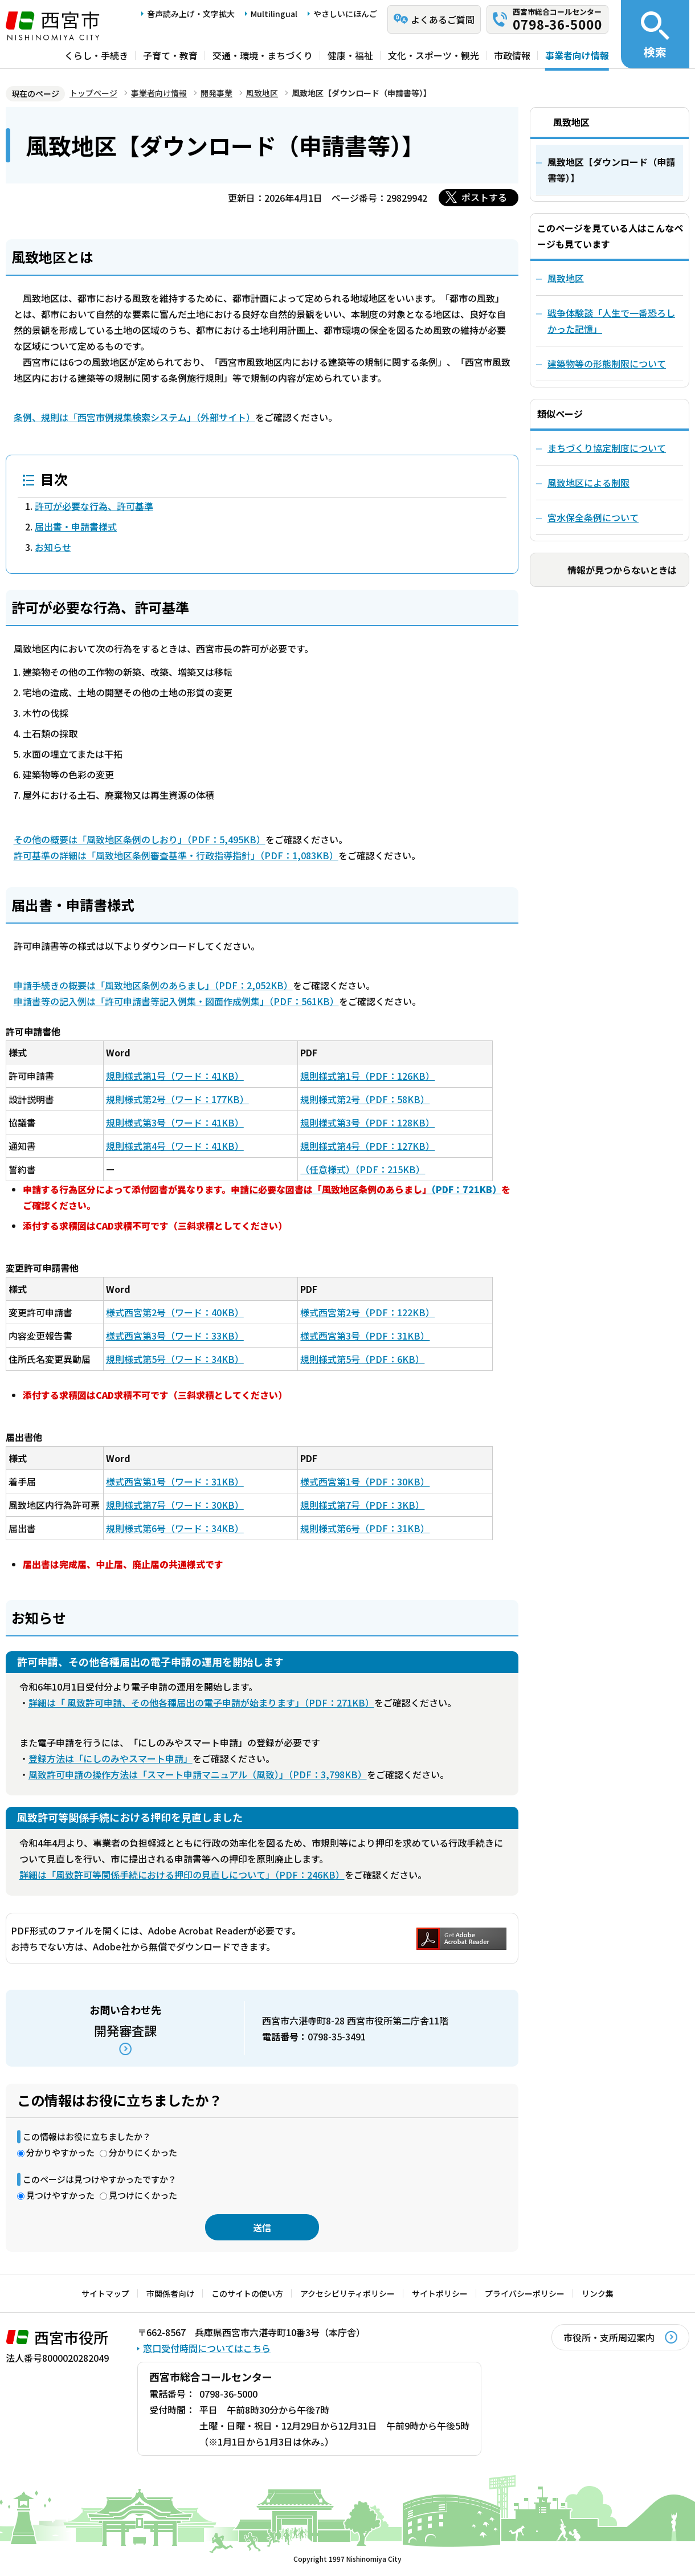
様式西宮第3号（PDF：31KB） (365, 1335)
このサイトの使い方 (247, 2293)
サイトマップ (105, 2293)
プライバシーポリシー (525, 2293)
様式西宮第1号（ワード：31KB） (175, 1481)
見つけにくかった (143, 2195)
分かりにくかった (143, 2152)
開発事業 (216, 93)
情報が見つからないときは (622, 570)
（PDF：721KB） (366, 1189)
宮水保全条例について (593, 517)
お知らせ (53, 547)
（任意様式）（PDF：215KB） (362, 1169)
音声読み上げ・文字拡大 (191, 13)
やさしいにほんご (345, 13)
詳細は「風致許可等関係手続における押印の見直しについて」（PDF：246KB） (182, 1874)
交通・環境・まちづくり (262, 55)
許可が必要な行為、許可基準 (94, 506)
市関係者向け (170, 2293)
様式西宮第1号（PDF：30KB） (365, 1481)
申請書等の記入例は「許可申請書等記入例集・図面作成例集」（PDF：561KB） (176, 1001)
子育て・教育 (170, 55)
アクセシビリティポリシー (347, 2293)
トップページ (93, 93)
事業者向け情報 (577, 55)
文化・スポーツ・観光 (433, 55)
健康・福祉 (350, 55)
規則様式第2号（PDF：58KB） (365, 1099)
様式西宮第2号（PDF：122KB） (367, 1312)
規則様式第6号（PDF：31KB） (365, 1528)
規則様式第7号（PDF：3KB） (362, 1505)
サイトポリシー (440, 2293)
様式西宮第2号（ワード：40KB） (175, 1312)
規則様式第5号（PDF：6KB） (362, 1359)
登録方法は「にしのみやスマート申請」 (110, 1758)
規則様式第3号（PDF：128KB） (367, 1122)
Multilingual (274, 13)
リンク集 (598, 2293)
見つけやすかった (60, 2195)
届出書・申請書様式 (76, 526)
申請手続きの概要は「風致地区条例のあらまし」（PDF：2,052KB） (153, 985)
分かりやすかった (60, 2152)
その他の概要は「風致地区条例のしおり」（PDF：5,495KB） (139, 839)
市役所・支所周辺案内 (609, 2337)
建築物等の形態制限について (606, 363)
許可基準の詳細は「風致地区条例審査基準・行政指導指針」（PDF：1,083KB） (176, 855)
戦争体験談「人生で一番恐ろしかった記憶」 (611, 321)
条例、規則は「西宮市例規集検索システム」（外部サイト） (134, 417)
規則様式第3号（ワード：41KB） (175, 1122)
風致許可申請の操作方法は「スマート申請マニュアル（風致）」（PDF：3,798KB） (197, 1774)
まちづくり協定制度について (606, 448)
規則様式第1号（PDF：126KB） (367, 1076)
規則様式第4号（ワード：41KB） (175, 1146)
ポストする (484, 197)
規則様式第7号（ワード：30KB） (175, 1505)
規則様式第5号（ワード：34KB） (175, 1359)
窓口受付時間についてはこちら (207, 2348)
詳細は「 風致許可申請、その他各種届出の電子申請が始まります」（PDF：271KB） (201, 1702)
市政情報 (512, 55)
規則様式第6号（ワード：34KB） (175, 1528)
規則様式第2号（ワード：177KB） (177, 1099)
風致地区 (262, 93)
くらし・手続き (96, 55)
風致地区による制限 (588, 482)
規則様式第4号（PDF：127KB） (367, 1146)
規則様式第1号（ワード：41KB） (175, 1076)
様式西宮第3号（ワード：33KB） (175, 1335)
